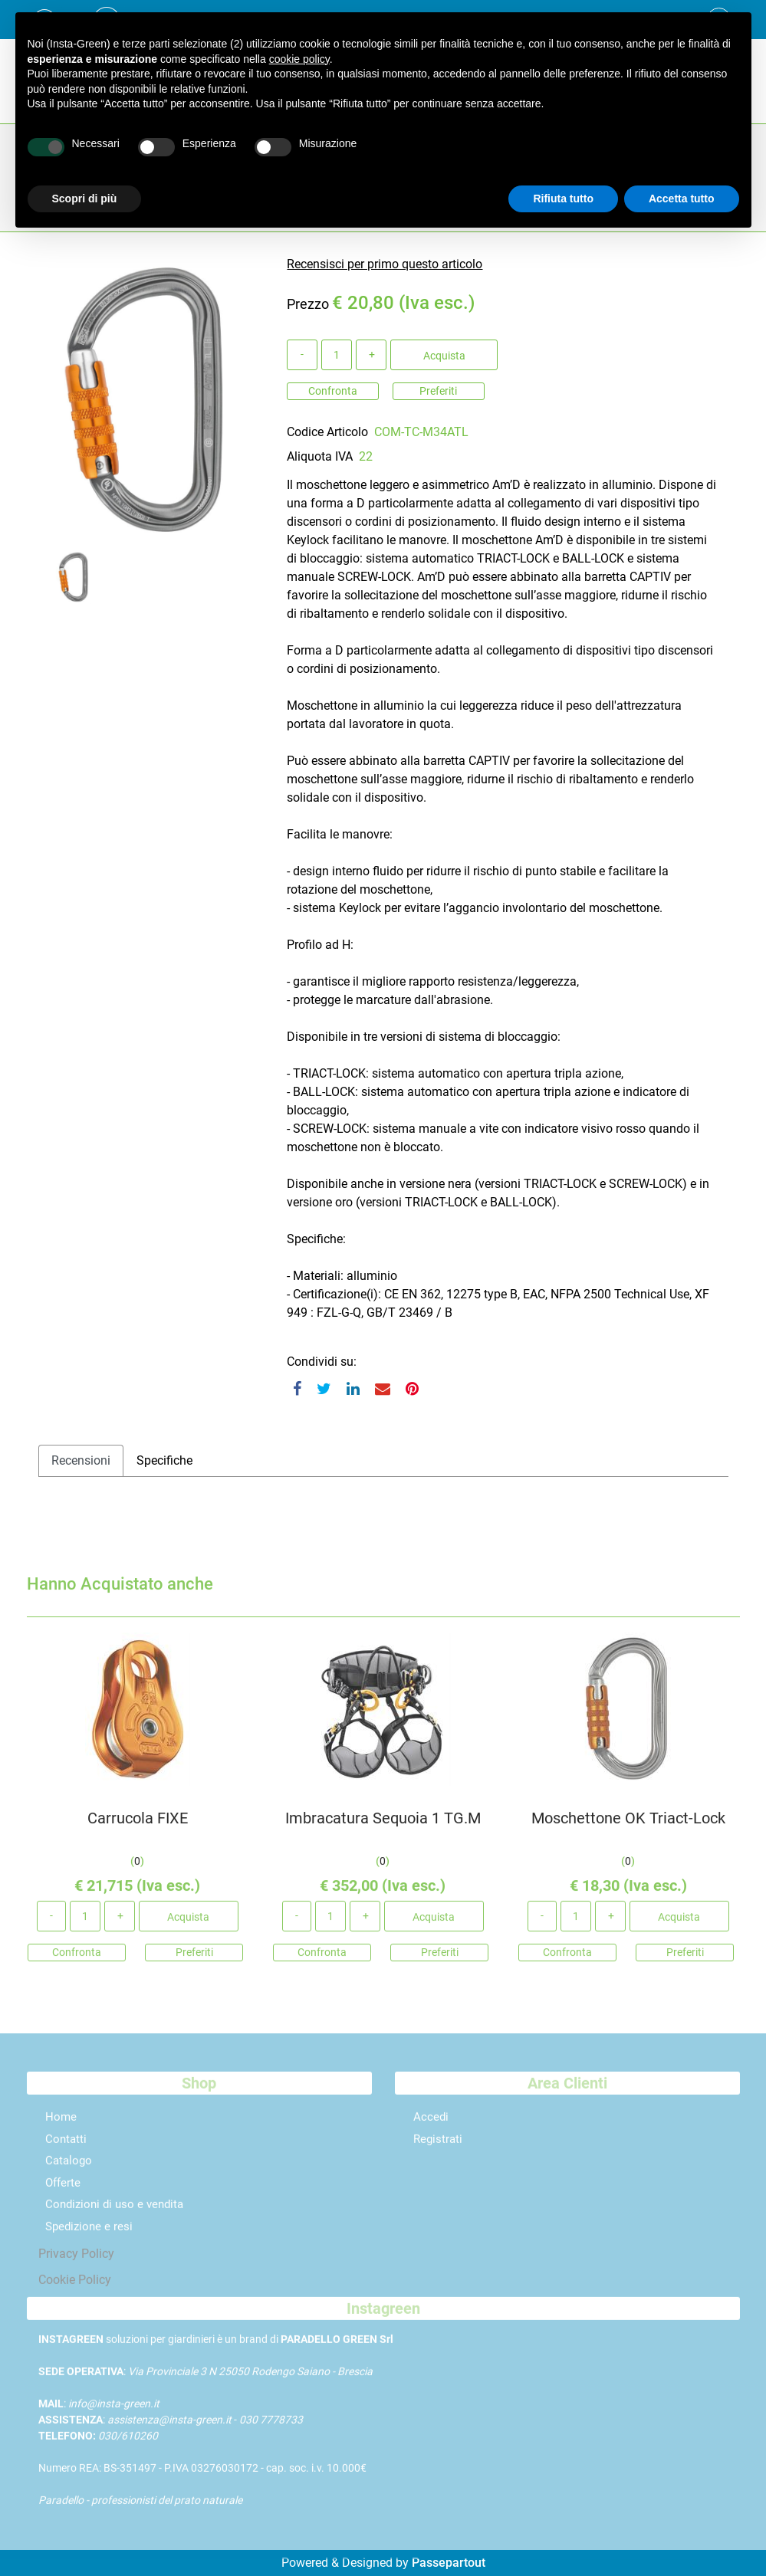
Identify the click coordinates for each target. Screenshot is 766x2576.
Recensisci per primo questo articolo (384, 264)
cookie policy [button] (299, 59)
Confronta (332, 391)
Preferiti (438, 391)
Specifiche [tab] (164, 1460)
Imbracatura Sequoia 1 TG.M (383, 1825)
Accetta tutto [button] (682, 198)
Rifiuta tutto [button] (563, 198)
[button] (146, 399)
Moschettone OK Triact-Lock (628, 1825)
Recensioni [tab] (80, 1460)
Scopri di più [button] (84, 198)
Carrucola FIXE (137, 1825)
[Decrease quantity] (302, 355)
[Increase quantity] (371, 355)
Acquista (444, 355)
